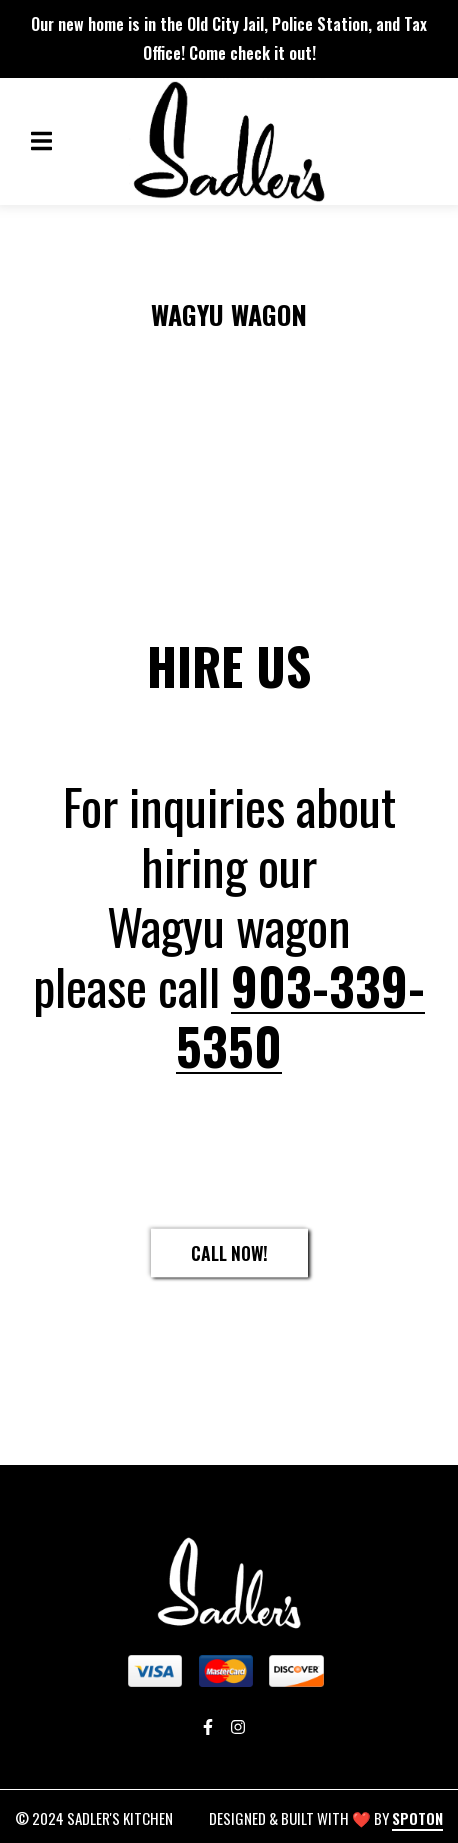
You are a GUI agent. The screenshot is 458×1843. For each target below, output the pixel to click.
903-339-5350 (300, 1015)
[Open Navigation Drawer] (41, 141)
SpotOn (417, 1818)
